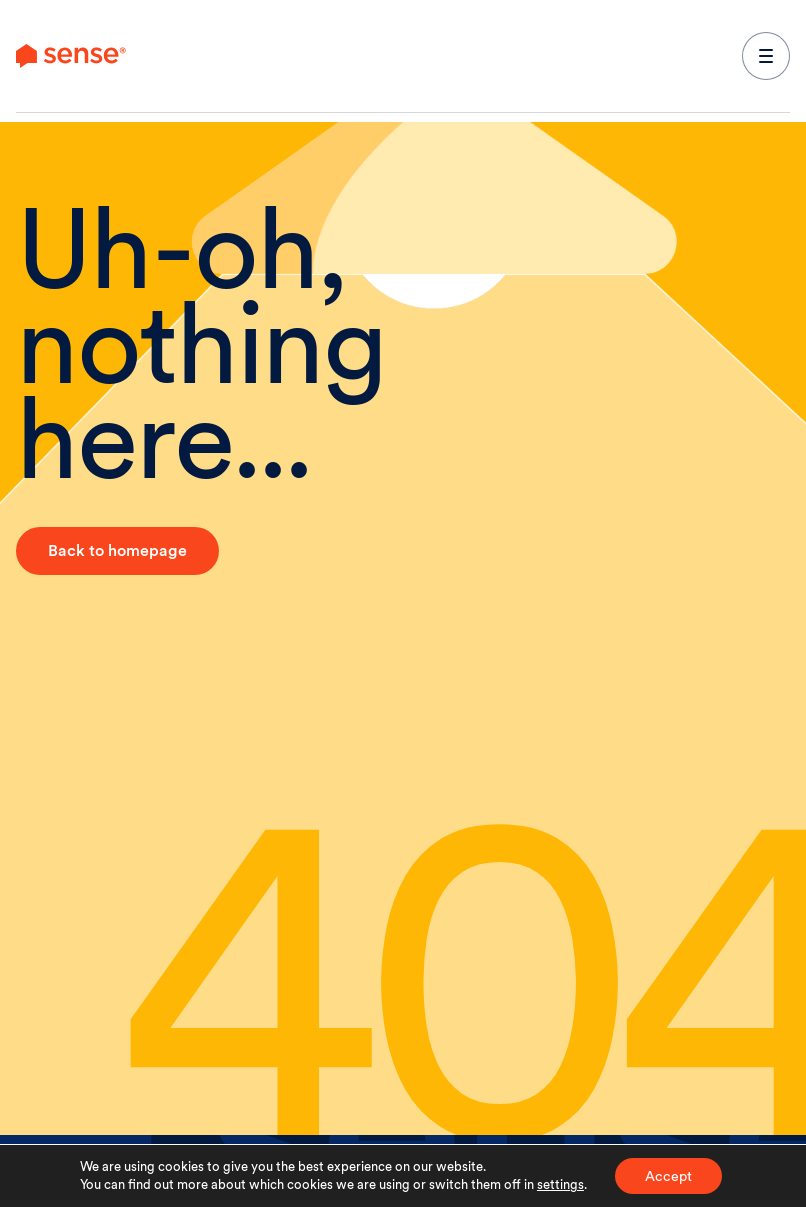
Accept (668, 1176)
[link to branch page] (71, 56)
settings (560, 1184)
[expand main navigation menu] (766, 56)
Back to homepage (117, 550)
